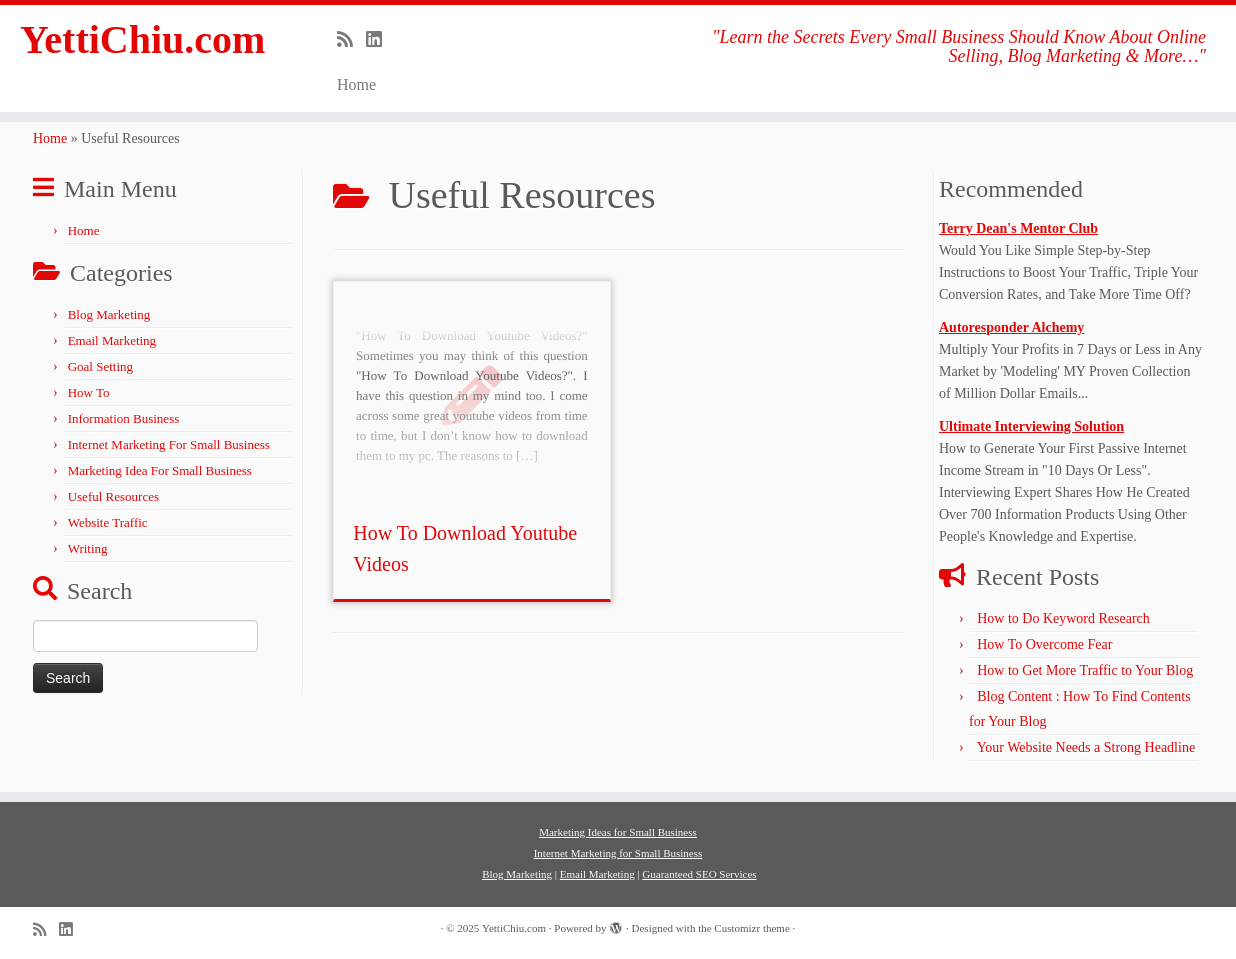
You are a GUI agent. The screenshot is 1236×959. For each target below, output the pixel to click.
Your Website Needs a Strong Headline (1086, 747)
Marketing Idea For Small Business (160, 470)
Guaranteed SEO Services (699, 874)
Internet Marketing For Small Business (169, 444)
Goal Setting (100, 366)
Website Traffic (108, 522)
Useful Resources (113, 496)
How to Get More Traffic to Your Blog (1085, 670)
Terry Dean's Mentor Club (1018, 228)
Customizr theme (751, 928)
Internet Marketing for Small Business (618, 853)
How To (89, 392)
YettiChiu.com (143, 39)
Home (356, 84)
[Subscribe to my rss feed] (351, 40)
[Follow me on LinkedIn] (380, 40)
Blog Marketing (109, 314)
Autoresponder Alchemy (1011, 327)
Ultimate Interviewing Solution (1031, 426)
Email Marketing (112, 340)
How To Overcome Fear (1044, 644)
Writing (88, 548)
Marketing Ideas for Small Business (618, 832)
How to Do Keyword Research (1063, 618)
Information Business (124, 418)
